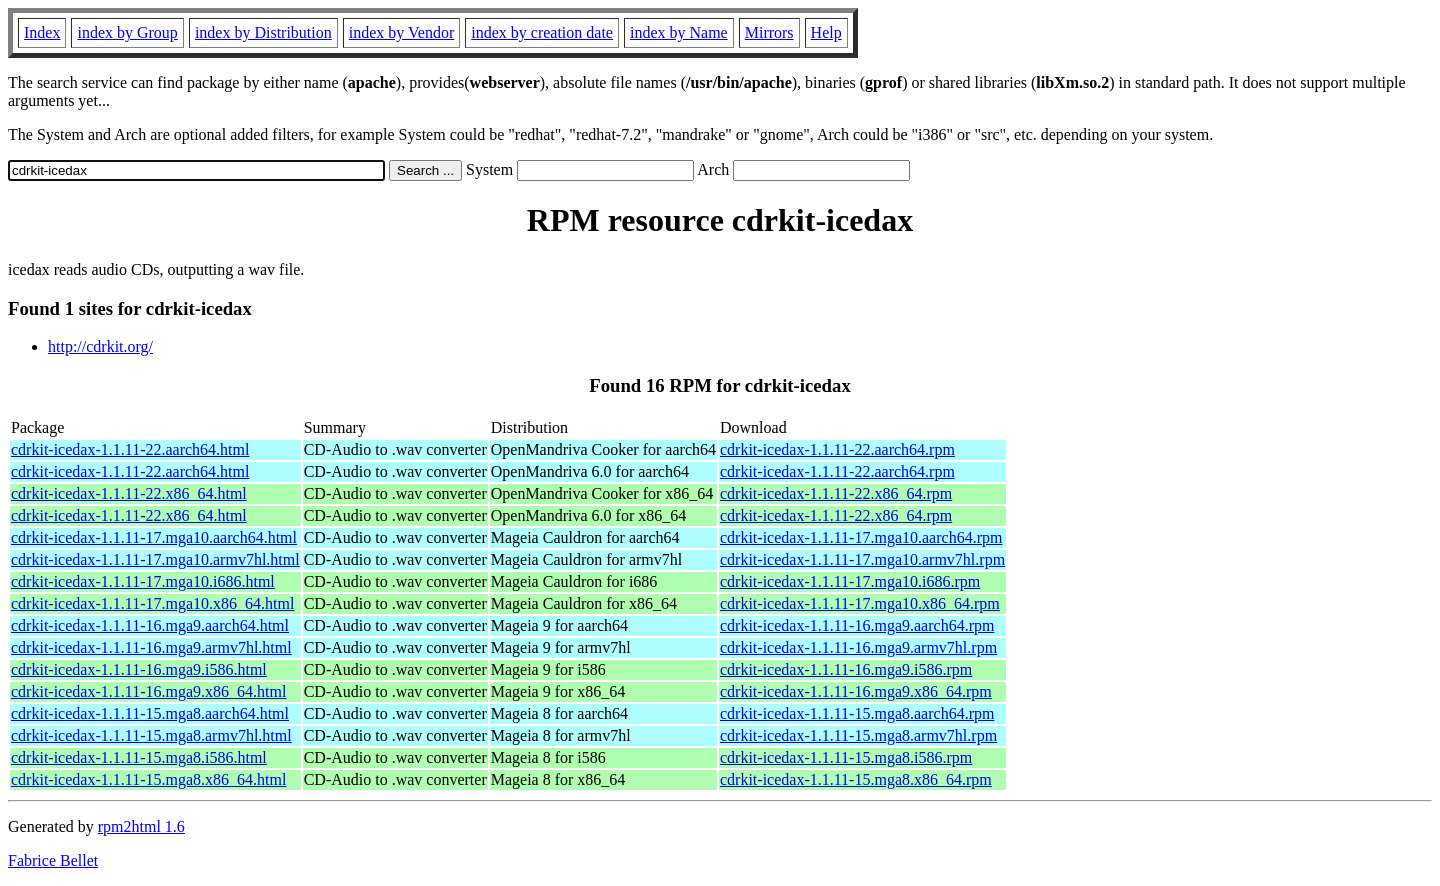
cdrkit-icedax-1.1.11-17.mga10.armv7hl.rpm (862, 559)
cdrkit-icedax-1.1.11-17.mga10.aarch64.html (154, 537)
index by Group (127, 32)
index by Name (679, 32)
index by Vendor (401, 32)
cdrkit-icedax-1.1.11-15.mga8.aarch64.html (150, 713)
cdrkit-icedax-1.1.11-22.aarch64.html (130, 449)
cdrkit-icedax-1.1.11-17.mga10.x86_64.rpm (860, 603)
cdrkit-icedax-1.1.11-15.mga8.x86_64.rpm (856, 779)
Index (42, 32)
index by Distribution (263, 32)
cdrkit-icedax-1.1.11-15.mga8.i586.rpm (846, 757)
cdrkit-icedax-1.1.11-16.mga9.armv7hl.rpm (858, 647)
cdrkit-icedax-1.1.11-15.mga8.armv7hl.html (151, 735)
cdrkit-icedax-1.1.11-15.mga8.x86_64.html (148, 779)
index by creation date (542, 32)
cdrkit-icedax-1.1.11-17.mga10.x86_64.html (152, 603)
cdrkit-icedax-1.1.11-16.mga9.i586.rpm (846, 669)
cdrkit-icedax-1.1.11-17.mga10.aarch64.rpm (861, 537)
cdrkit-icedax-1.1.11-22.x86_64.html (129, 493)
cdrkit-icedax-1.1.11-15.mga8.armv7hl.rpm (858, 735)
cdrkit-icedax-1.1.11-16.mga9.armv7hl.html (151, 647)
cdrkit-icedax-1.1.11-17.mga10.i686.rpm (850, 581)
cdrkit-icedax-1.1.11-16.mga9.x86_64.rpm (856, 691)
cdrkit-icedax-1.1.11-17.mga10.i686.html (143, 581)
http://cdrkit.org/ (100, 346)
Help (826, 32)
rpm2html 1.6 (141, 826)
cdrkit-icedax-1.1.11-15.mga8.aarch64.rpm (857, 713)
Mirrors (769, 32)
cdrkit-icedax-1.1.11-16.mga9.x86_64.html (148, 691)
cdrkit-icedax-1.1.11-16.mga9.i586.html (139, 669)
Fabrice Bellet (53, 860)
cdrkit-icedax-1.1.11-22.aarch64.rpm (837, 449)
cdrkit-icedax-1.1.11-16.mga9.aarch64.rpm (857, 625)
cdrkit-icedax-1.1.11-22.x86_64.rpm (836, 493)
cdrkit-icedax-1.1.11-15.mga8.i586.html (139, 757)
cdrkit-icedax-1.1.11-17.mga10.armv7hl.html (155, 559)
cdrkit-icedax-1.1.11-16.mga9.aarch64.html (150, 625)
